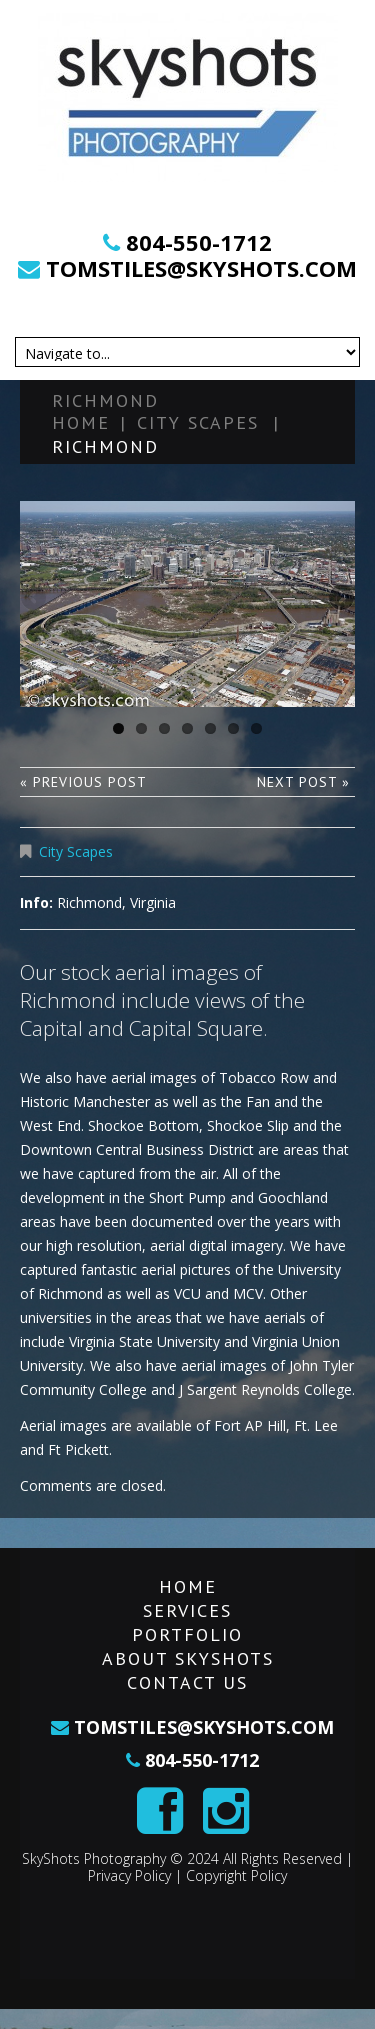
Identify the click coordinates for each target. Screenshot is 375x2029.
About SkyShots (188, 1658)
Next (340, 599)
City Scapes (198, 422)
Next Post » (303, 782)
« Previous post (83, 782)
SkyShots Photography (94, 1858)
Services (187, 1610)
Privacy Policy (129, 1875)
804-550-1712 (199, 242)
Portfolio (187, 1634)
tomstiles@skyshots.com (198, 268)
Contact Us (187, 1682)
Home (81, 422)
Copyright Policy (236, 1875)
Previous (35, 599)
